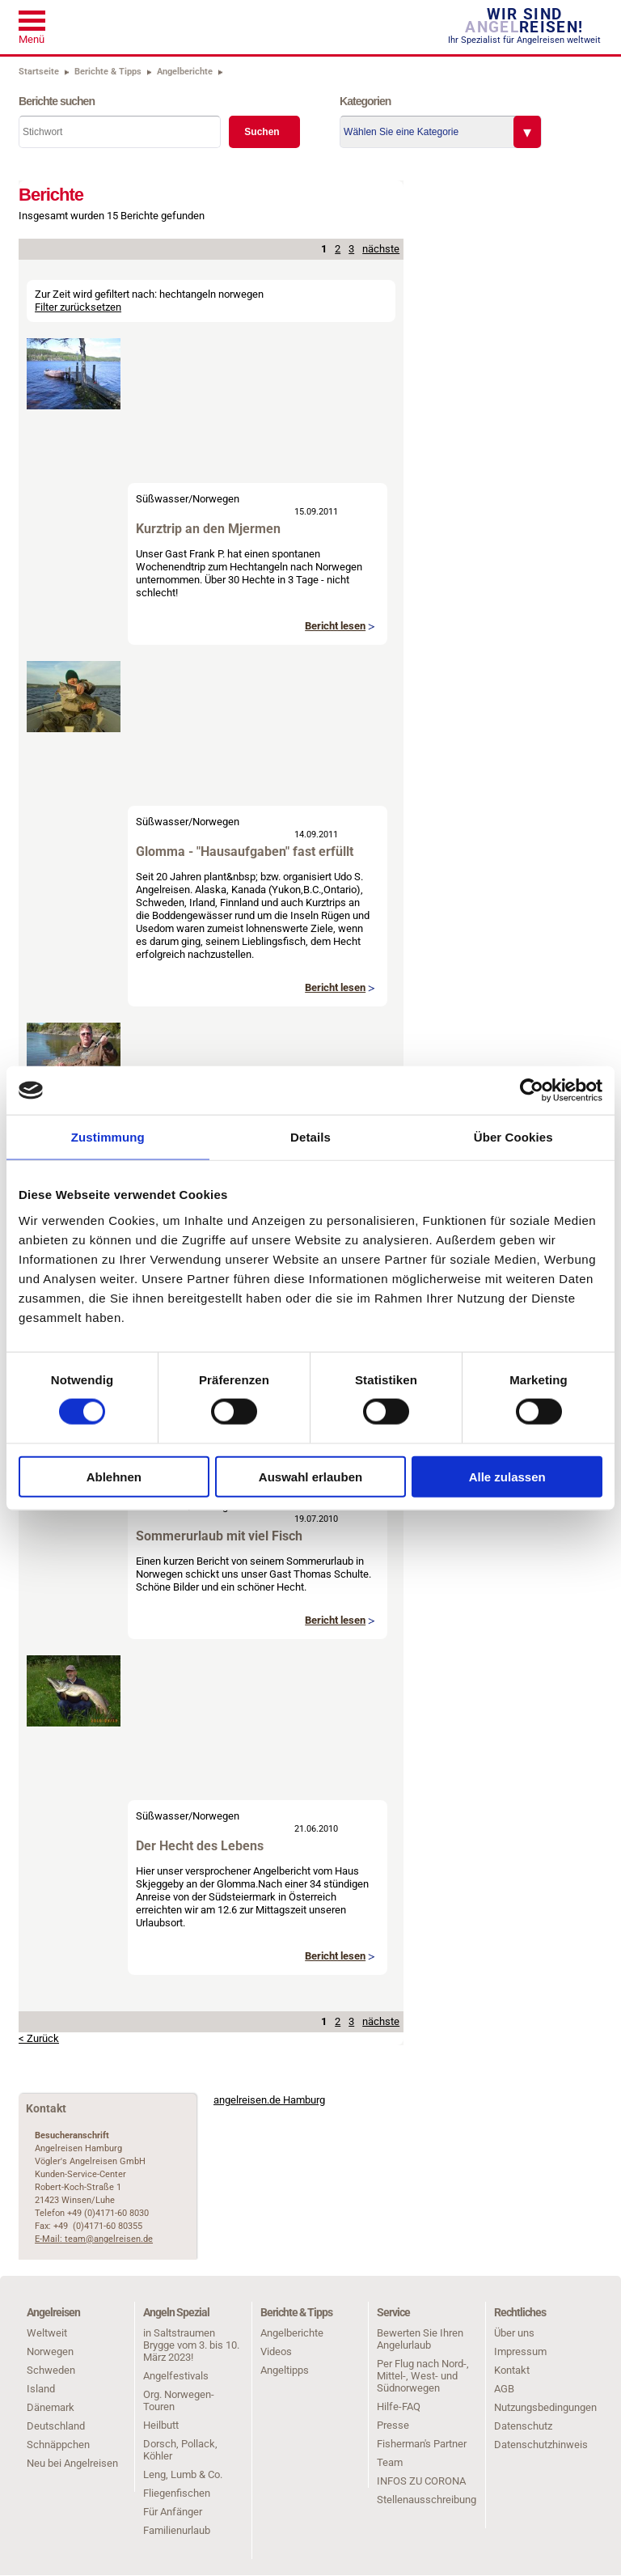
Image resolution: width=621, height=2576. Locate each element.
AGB (504, 2389)
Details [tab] (310, 1137)
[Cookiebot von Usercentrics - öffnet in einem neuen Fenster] (531, 1090)
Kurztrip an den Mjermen (208, 528)
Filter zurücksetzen (78, 307)
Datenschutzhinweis (541, 2444)
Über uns (514, 2333)
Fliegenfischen (176, 2493)
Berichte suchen (57, 101)
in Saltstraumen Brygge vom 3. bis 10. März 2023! (191, 2345)
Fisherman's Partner (422, 2444)
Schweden (51, 2370)
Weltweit (47, 2333)
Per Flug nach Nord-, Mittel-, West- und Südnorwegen (423, 2376)
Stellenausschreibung (426, 2499)
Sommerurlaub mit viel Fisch (219, 1536)
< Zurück (39, 2038)
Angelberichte (291, 2333)
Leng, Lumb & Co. (182, 2474)
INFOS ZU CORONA (421, 2481)
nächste (380, 249)
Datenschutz (523, 2426)
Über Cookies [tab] (513, 1137)
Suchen (261, 132)
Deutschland (56, 2426)
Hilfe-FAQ (398, 2406)
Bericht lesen (335, 626)
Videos (276, 2351)
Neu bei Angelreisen (72, 2463)
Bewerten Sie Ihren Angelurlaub (420, 2339)
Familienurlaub (176, 2530)
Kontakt (512, 2370)
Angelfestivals (176, 2376)
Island (41, 2389)
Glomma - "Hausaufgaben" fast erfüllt (244, 851)
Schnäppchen (58, 2444)
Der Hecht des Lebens (200, 1846)
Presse (393, 2425)
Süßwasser (162, 499)
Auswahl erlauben (310, 1476)
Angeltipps (284, 2370)
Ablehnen (114, 1476)
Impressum (520, 2351)
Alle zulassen (507, 1476)
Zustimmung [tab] (108, 1137)
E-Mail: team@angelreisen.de (94, 2239)
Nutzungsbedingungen (545, 2407)
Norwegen (215, 499)
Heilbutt (161, 2425)
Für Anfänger (172, 2512)
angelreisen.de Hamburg (269, 2100)
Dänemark (50, 2407)
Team (390, 2462)
